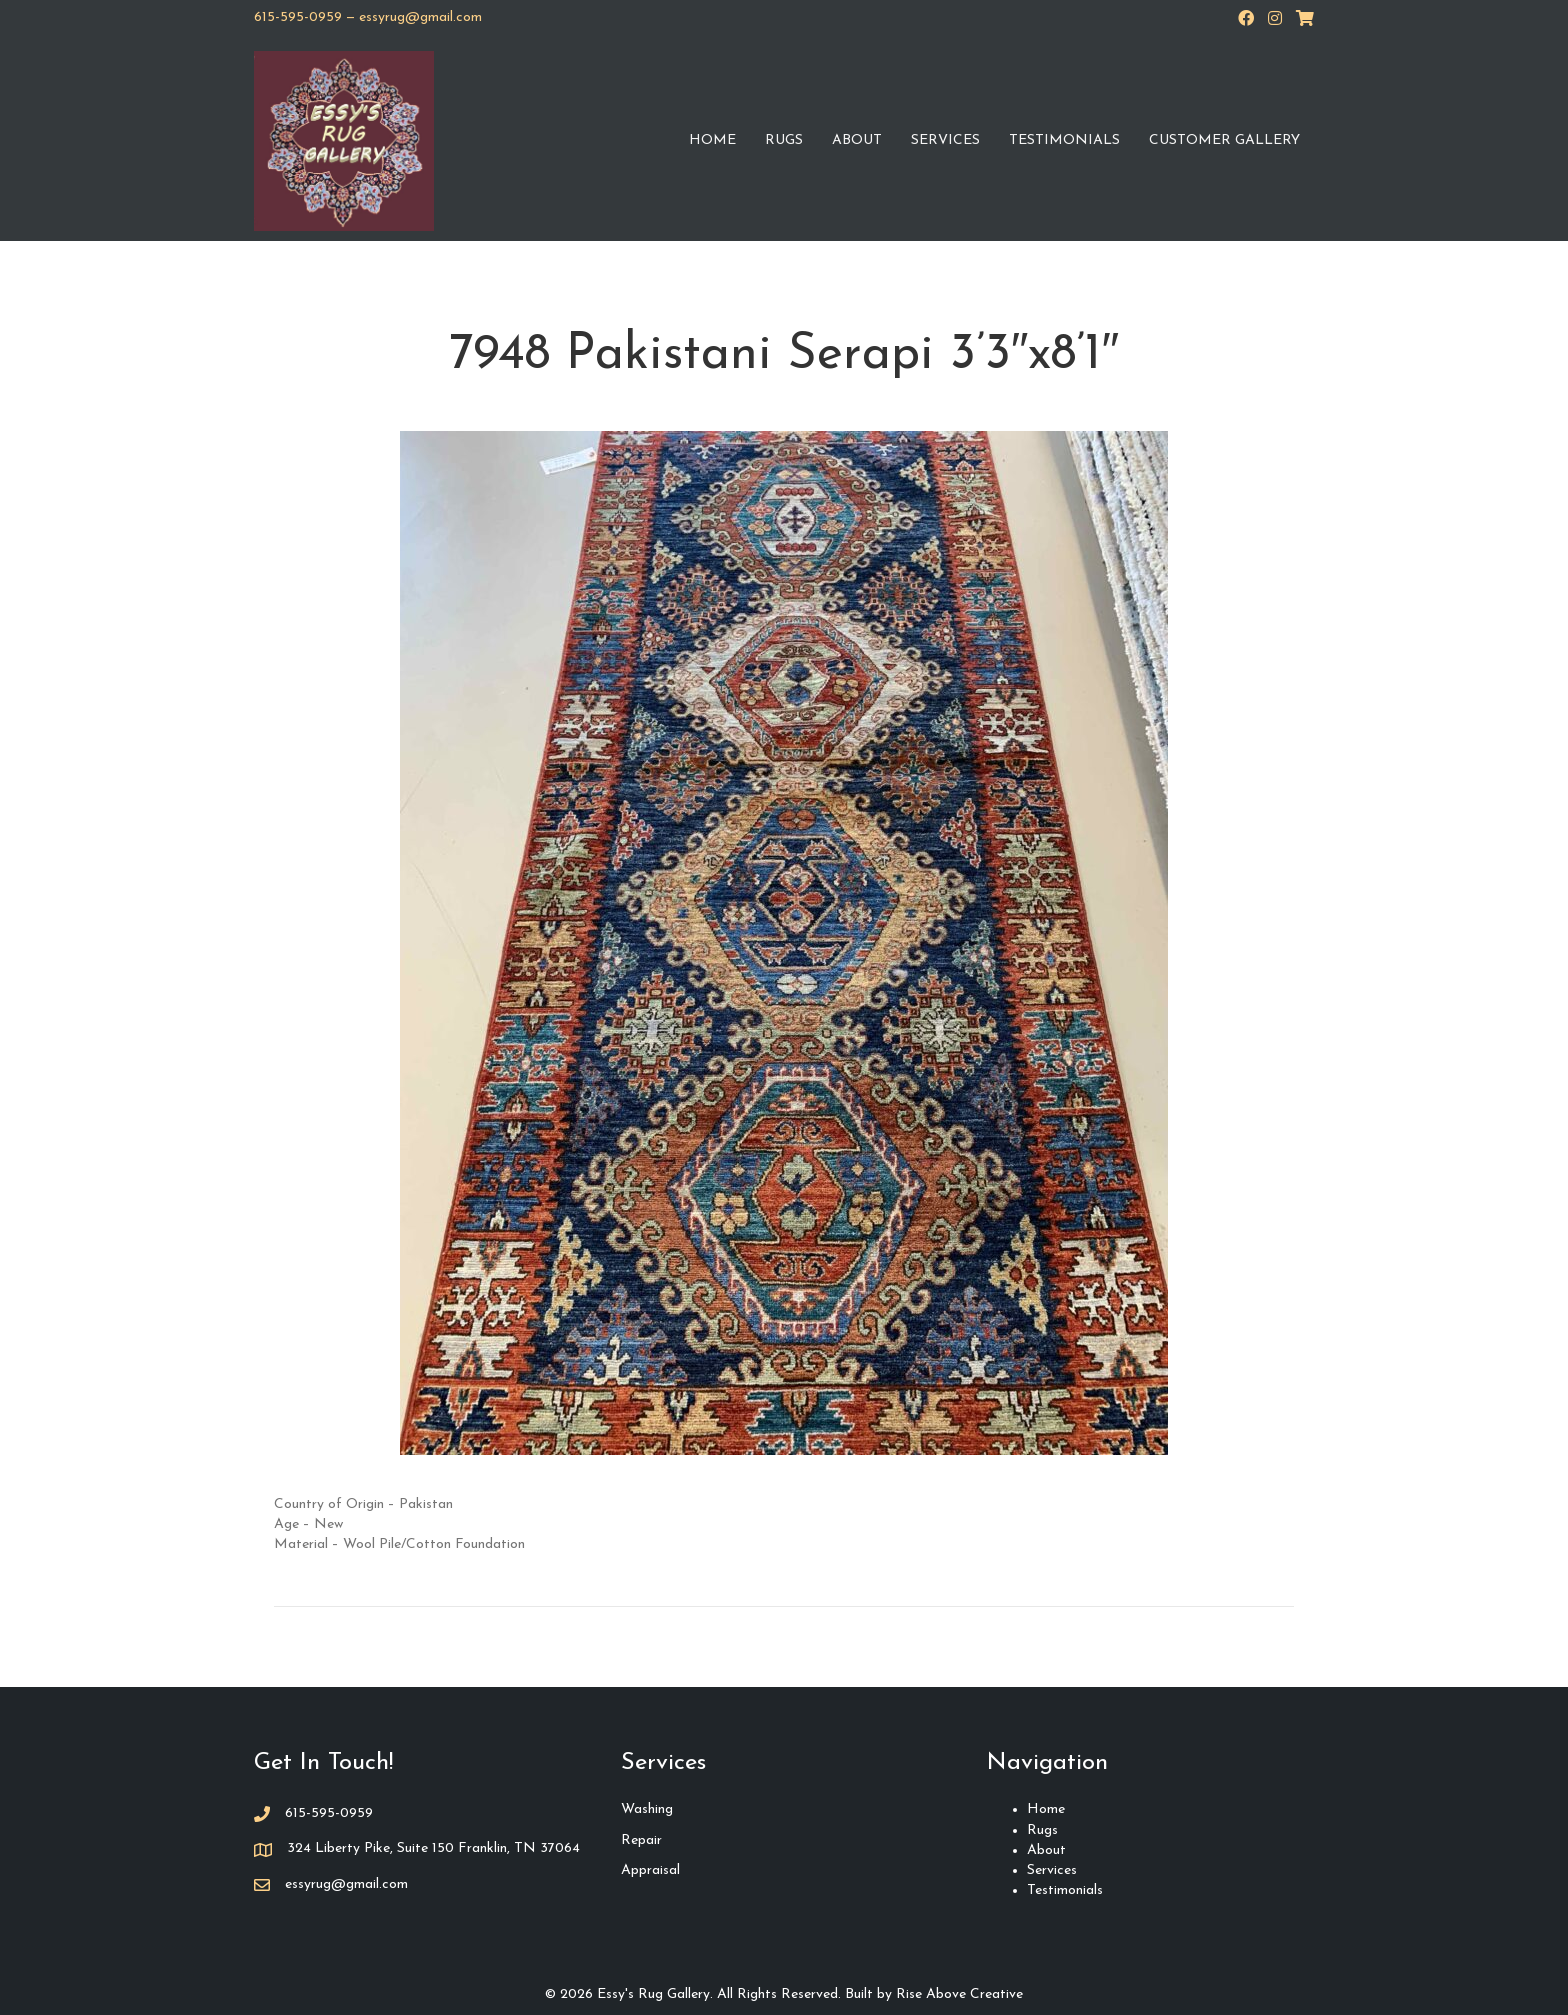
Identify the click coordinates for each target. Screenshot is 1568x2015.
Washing (647, 1809)
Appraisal (650, 1870)
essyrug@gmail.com (420, 17)
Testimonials (1064, 140)
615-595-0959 (298, 17)
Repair (641, 1840)
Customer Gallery (1224, 140)
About (857, 140)
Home (712, 140)
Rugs (784, 140)
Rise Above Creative (959, 1994)
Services (945, 140)
